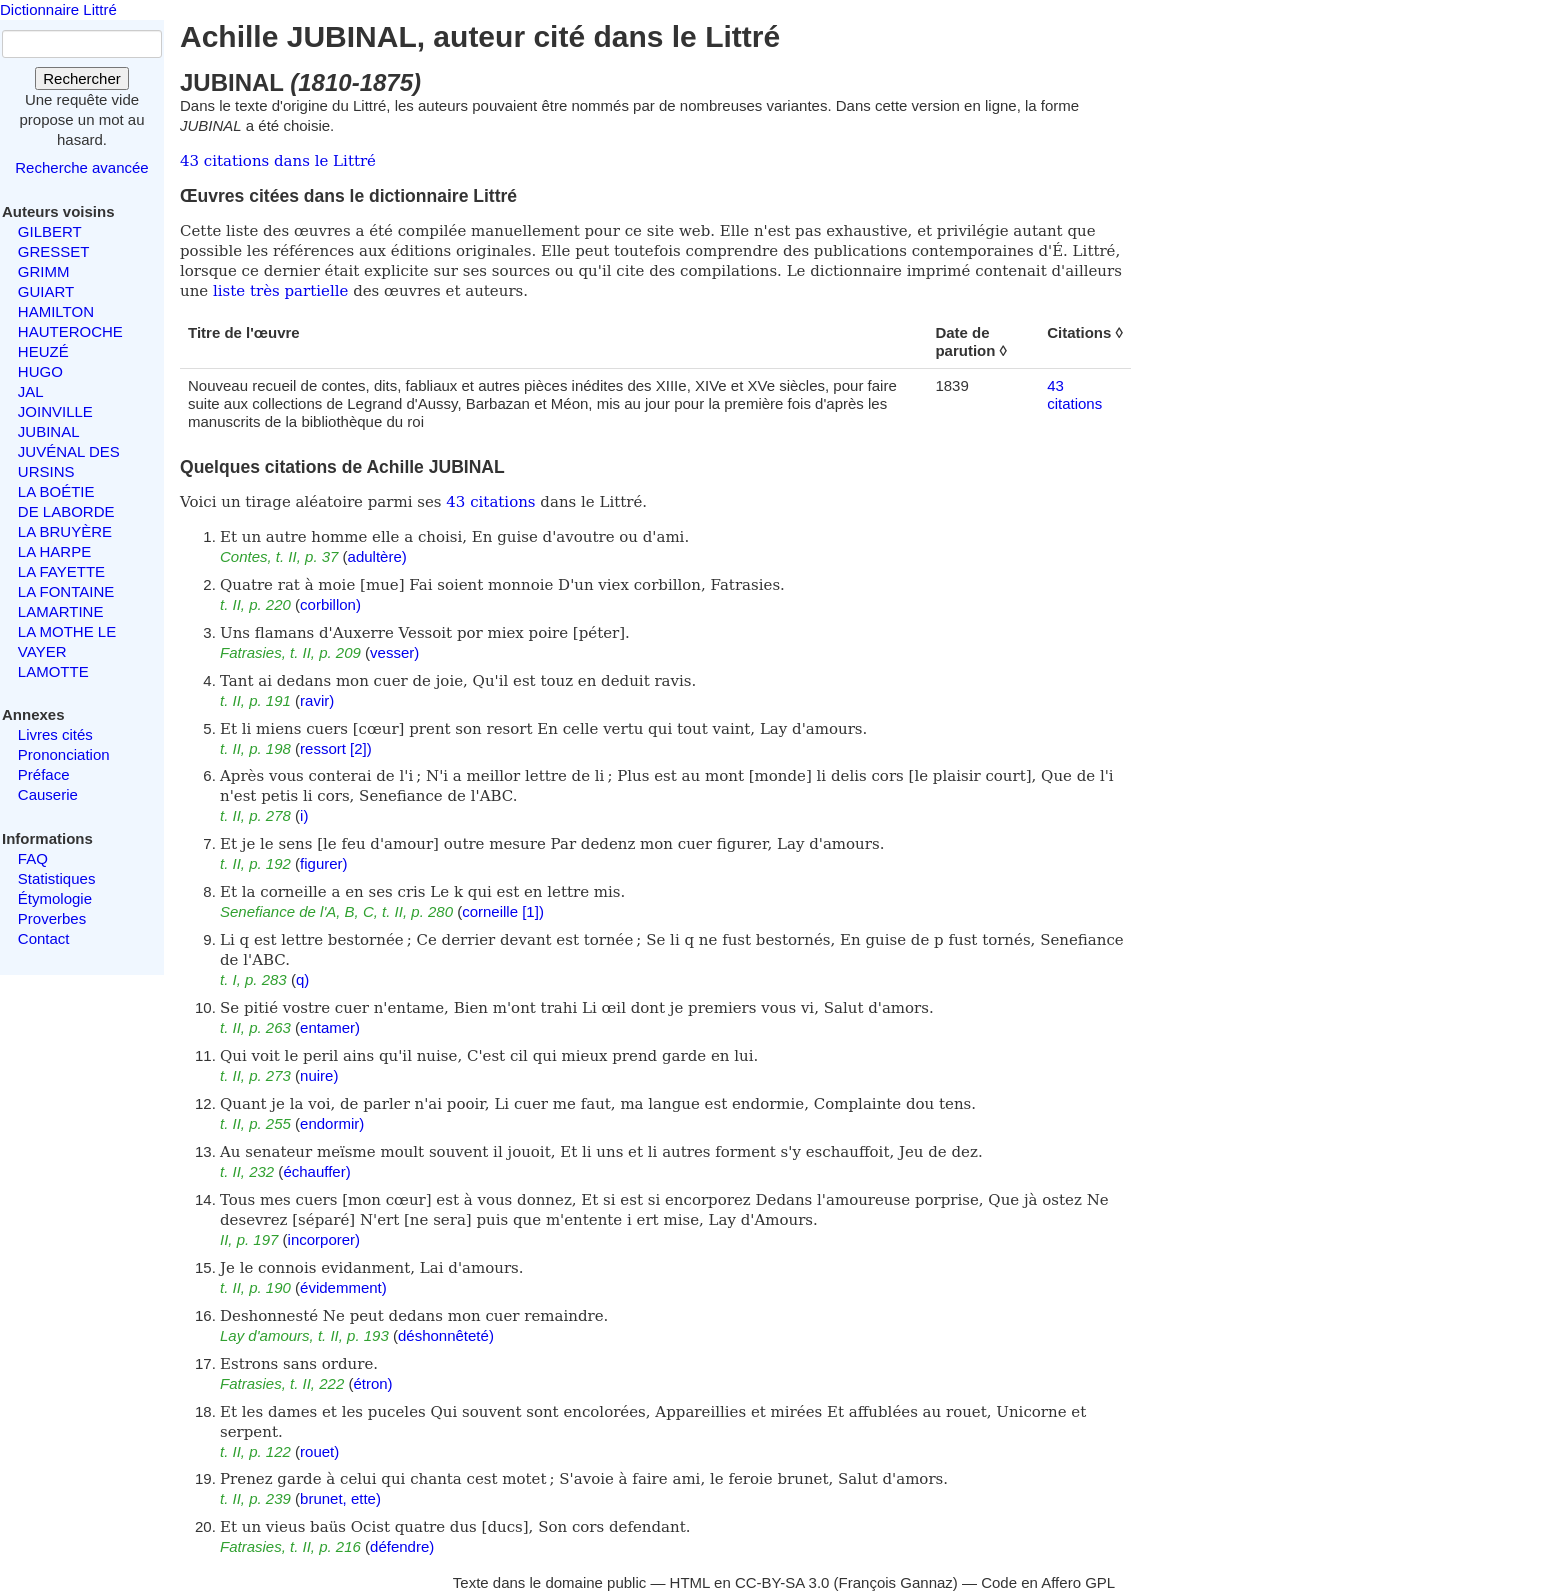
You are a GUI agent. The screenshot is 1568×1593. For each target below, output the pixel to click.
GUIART (46, 291)
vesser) (394, 652)
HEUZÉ (43, 351)
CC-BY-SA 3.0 (782, 1582)
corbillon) (330, 604)
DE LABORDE (66, 511)
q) (302, 979)
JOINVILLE (55, 411)
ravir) (317, 700)
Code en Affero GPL (1048, 1582)
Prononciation (64, 754)
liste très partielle (280, 291)
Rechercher (82, 78)
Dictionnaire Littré (58, 9)
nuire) (319, 1075)
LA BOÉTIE (56, 491)
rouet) (319, 1451)
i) (304, 815)
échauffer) (316, 1171)
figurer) (324, 863)
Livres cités (55, 734)
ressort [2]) (336, 748)
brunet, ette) (340, 1498)
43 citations (1074, 394)
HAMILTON (56, 311)
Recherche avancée (81, 167)
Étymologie (55, 898)
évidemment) (343, 1287)
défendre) (402, 1546)
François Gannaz (896, 1582)
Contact (44, 938)
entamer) (330, 1027)
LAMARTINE (61, 611)
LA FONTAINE (66, 591)
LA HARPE (54, 551)
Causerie (48, 794)
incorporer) (324, 1239)
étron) (372, 1383)
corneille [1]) (503, 911)
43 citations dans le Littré (278, 161)
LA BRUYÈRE (65, 531)
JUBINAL (49, 431)
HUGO (40, 371)
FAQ (33, 858)
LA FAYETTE (61, 571)
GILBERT (50, 231)
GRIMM (44, 271)
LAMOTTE (53, 671)
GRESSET (54, 251)
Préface (44, 774)
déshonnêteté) (446, 1335)
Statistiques (57, 878)
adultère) (377, 556)
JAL (31, 391)
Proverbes (52, 918)
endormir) (332, 1123)
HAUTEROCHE (70, 331)
